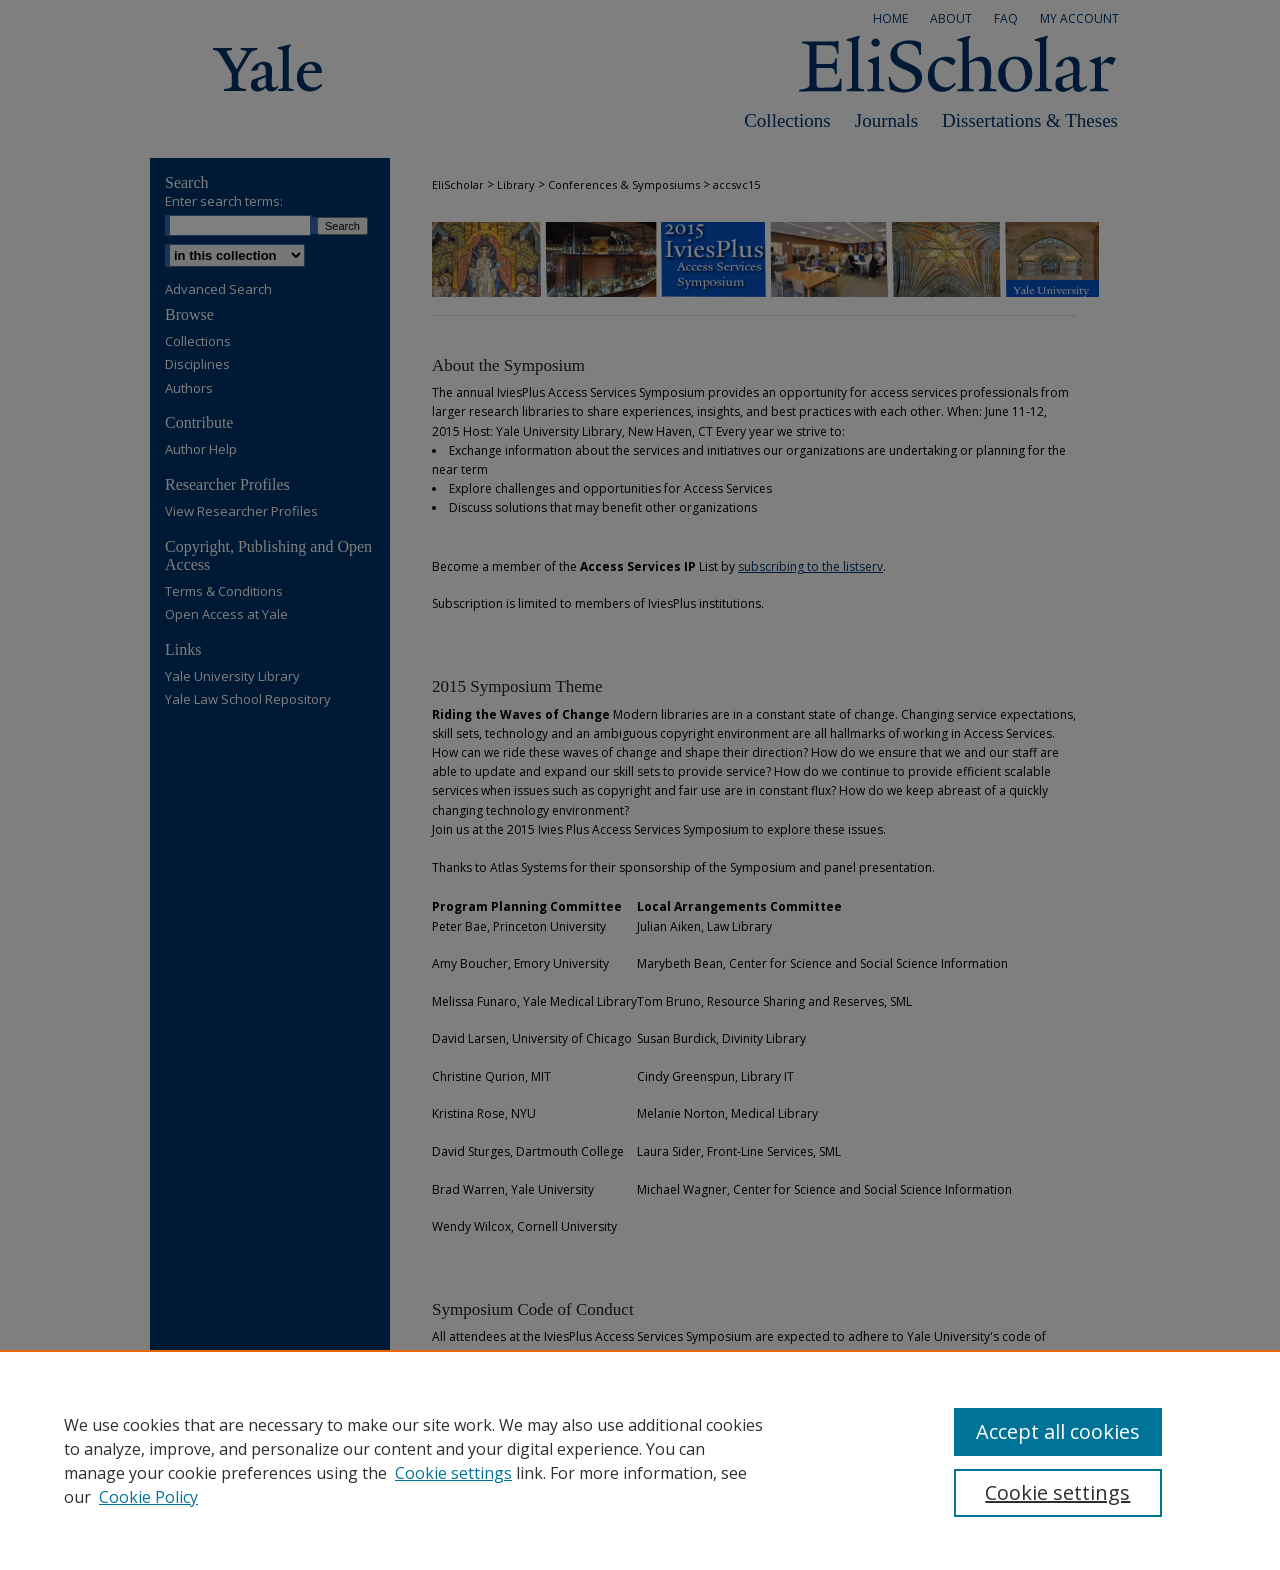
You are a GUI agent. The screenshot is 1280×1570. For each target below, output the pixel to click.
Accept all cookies (1058, 1431)
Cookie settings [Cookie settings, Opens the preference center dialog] (1057, 1492)
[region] (640, 1460)
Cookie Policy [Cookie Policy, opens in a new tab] (148, 1497)
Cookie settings (453, 1473)
